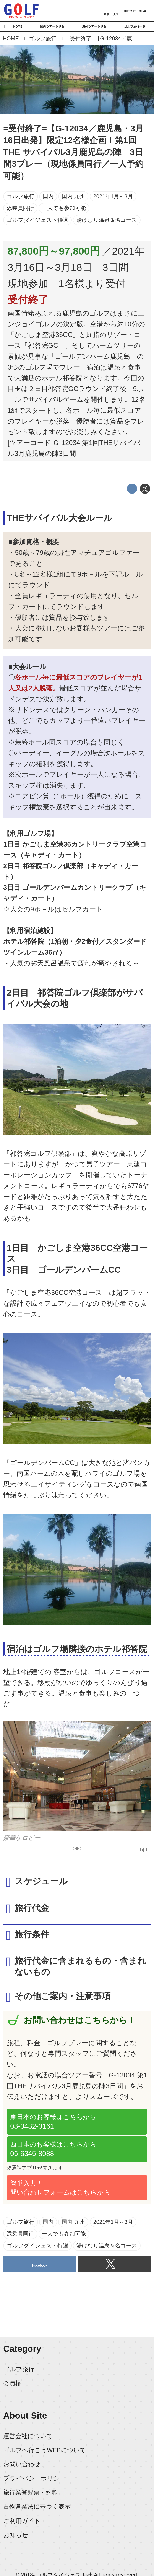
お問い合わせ (22, 2464)
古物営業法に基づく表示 (37, 2506)
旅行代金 (32, 1908)
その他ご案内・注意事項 (62, 1996)
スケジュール (41, 1881)
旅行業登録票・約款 (30, 2492)
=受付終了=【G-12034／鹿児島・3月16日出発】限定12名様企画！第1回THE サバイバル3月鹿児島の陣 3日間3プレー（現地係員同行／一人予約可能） (73, 152)
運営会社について (28, 2436)
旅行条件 (32, 1934)
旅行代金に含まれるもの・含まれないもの (80, 1966)
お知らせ (15, 2535)
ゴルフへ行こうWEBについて (44, 2450)
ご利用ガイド (22, 2520)
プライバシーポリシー (34, 2478)
